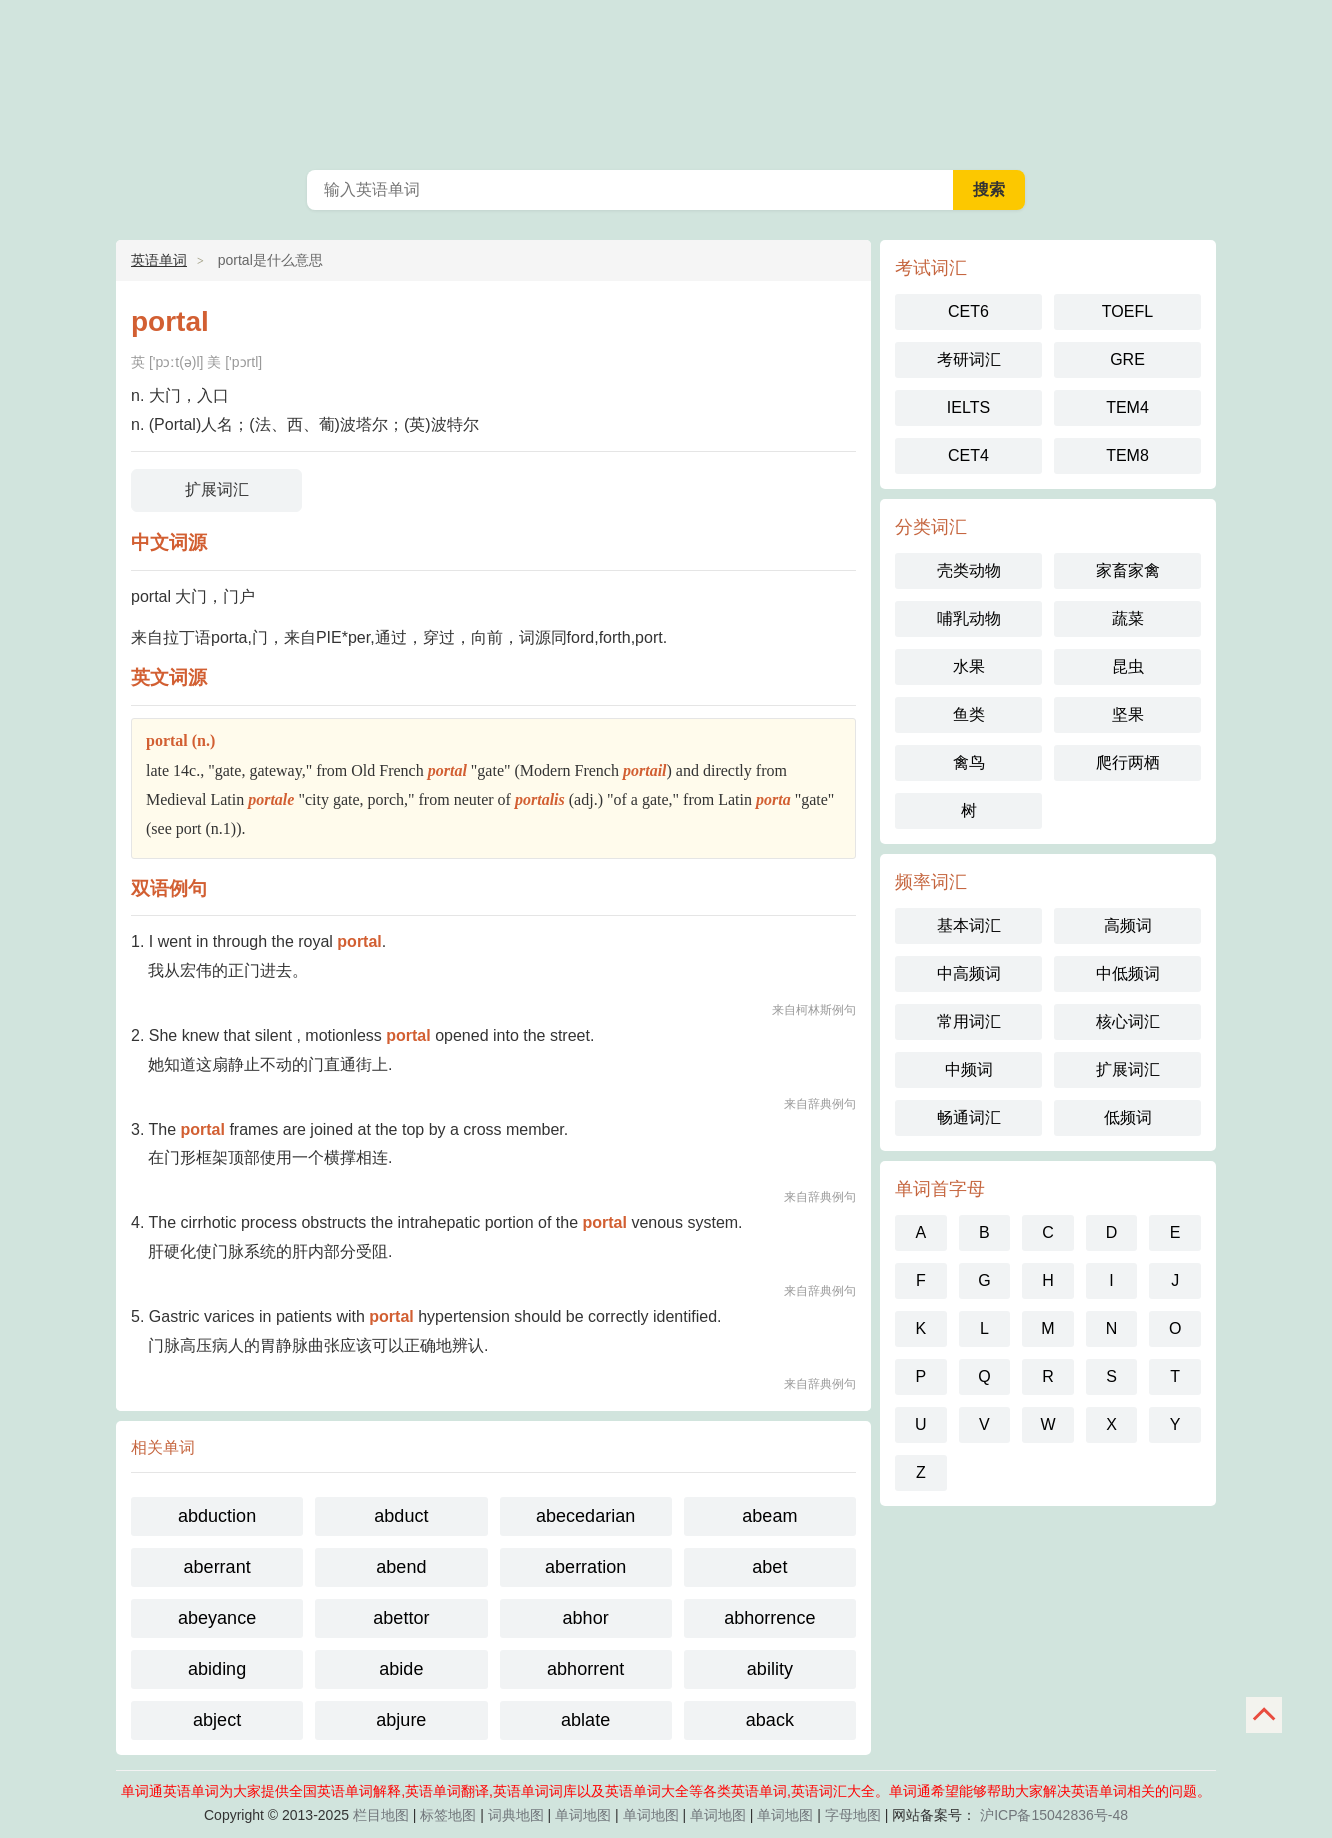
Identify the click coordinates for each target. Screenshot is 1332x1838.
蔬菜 (1128, 618)
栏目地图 (381, 1815)
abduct (401, 1516)
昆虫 (1128, 666)
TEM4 (1127, 407)
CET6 (968, 311)
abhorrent (585, 1669)
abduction (217, 1516)
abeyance (217, 1618)
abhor (586, 1618)
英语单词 (666, 80)
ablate (585, 1720)
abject (217, 1720)
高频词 (1128, 925)
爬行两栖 (1128, 762)
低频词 (1128, 1117)
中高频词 (969, 973)
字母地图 (853, 1815)
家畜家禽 (1128, 570)
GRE (1127, 359)
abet (769, 1567)
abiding (217, 1669)
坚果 (1128, 714)
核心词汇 (1128, 1021)
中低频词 (1128, 973)
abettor (401, 1618)
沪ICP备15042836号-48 (1054, 1815)
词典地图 (516, 1815)
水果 (969, 666)
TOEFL (1127, 311)
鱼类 (969, 714)
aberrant (217, 1567)
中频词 (969, 1069)
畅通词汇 (969, 1117)
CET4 (968, 455)
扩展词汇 (217, 489)
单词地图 (583, 1815)
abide (401, 1669)
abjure (401, 1720)
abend (401, 1567)
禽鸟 (969, 762)
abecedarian (585, 1516)
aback (770, 1720)
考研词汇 (969, 359)
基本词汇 (969, 925)
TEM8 (1127, 455)
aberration (585, 1567)
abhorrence (769, 1618)
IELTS (968, 407)
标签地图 (448, 1815)
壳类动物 (969, 570)
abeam (769, 1516)
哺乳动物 (969, 618)
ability (770, 1669)
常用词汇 (969, 1021)
